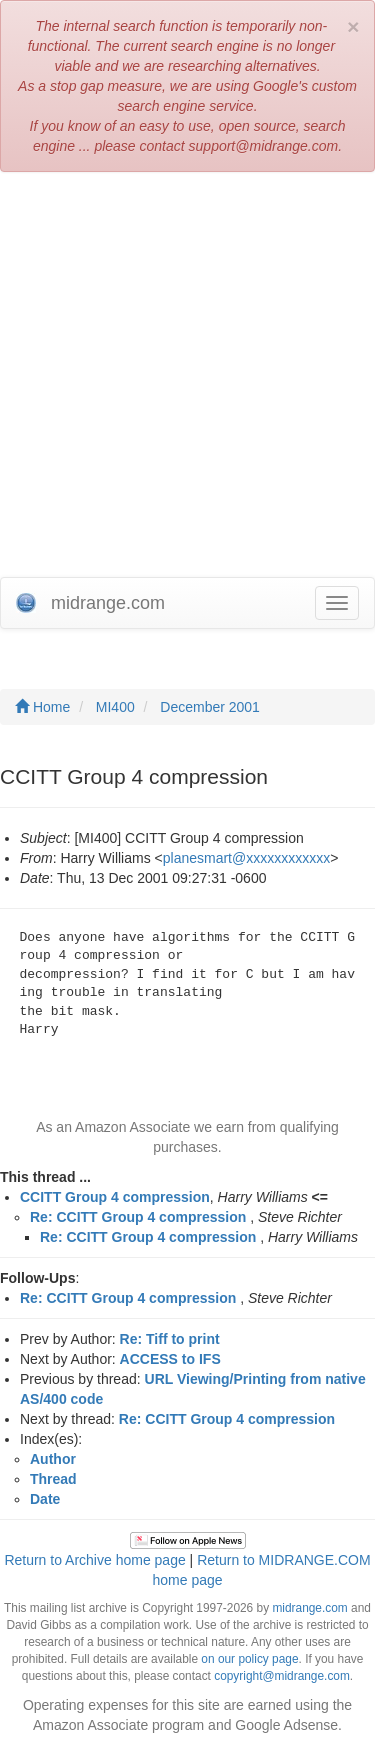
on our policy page (249, 1659)
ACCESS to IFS (170, 1359)
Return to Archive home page (94, 1560)
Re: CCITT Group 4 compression (138, 1217)
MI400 (115, 707)
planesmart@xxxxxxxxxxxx (246, 858)
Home (42, 707)
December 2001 (210, 707)
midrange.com (309, 1608)
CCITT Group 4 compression (115, 1197)
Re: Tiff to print (170, 1339)
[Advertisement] (187, 379)
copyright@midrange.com (282, 1676)
